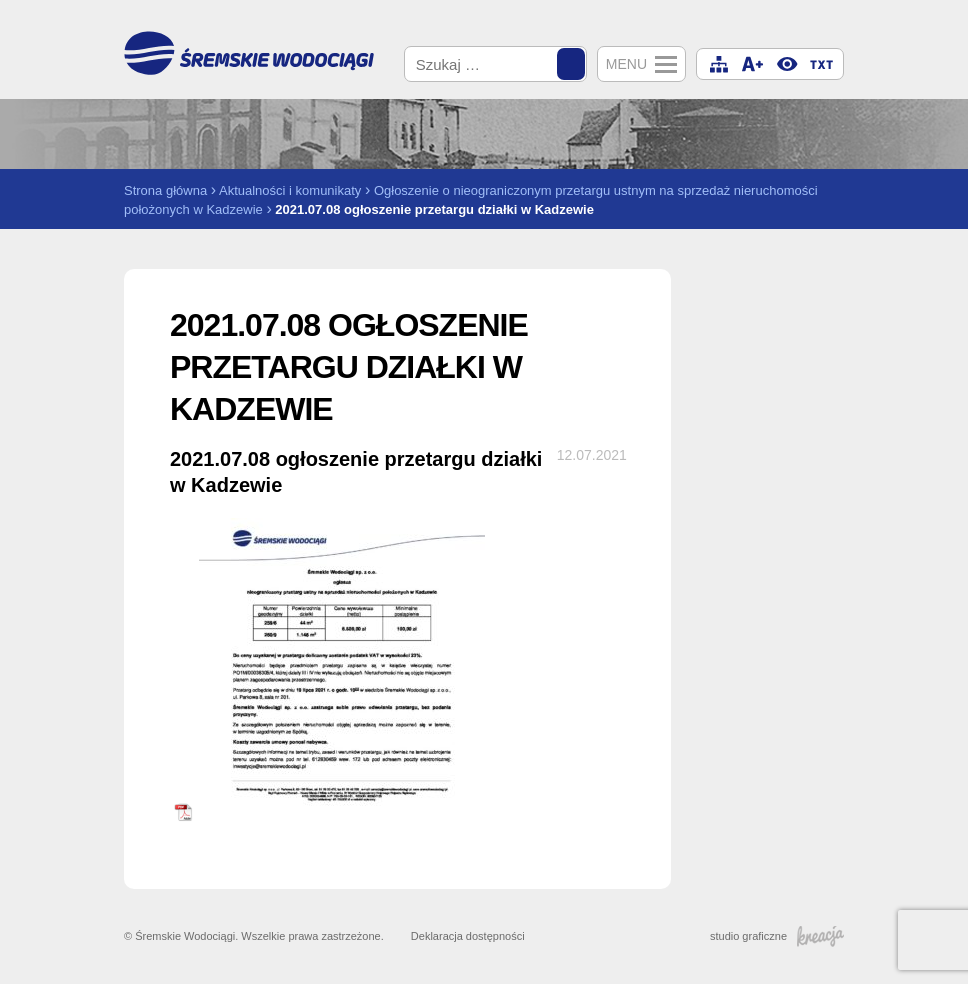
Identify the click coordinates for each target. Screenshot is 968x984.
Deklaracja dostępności (468, 936)
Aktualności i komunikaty (290, 190)
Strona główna (165, 190)
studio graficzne (777, 936)
